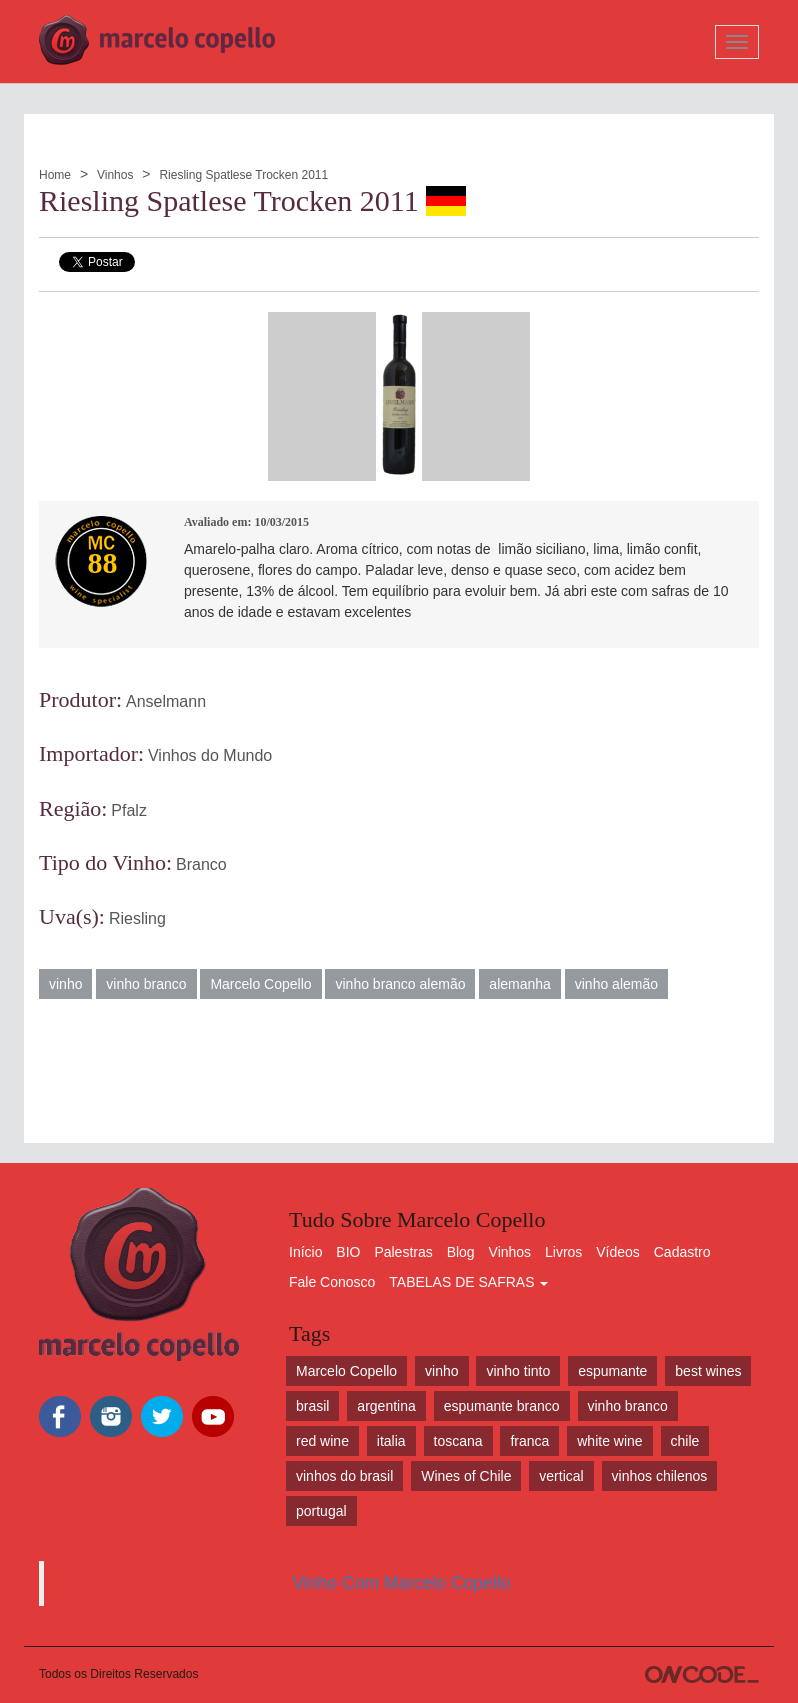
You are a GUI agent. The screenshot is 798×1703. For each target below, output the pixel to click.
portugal (321, 1511)
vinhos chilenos (660, 1476)
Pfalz (129, 810)
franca (529, 1441)
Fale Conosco (332, 1282)
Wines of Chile (466, 1476)
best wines (708, 1371)
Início (305, 1252)
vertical (561, 1476)
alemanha (520, 984)
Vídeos (618, 1252)
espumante (612, 1371)
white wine (609, 1441)
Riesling (137, 918)
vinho (65, 984)
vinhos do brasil (344, 1476)
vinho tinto (518, 1371)
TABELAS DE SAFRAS (468, 1282)
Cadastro (682, 1252)
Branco (201, 864)
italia (391, 1441)
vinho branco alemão (400, 984)
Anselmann (166, 701)
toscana (458, 1441)
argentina (386, 1406)
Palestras (403, 1252)
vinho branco (146, 984)
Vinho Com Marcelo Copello (402, 1583)
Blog (461, 1252)
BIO (348, 1252)
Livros (563, 1252)
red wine (322, 1441)
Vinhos (115, 175)
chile (685, 1441)
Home (55, 175)
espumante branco (502, 1406)
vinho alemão (616, 984)
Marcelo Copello (260, 984)
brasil (312, 1406)
